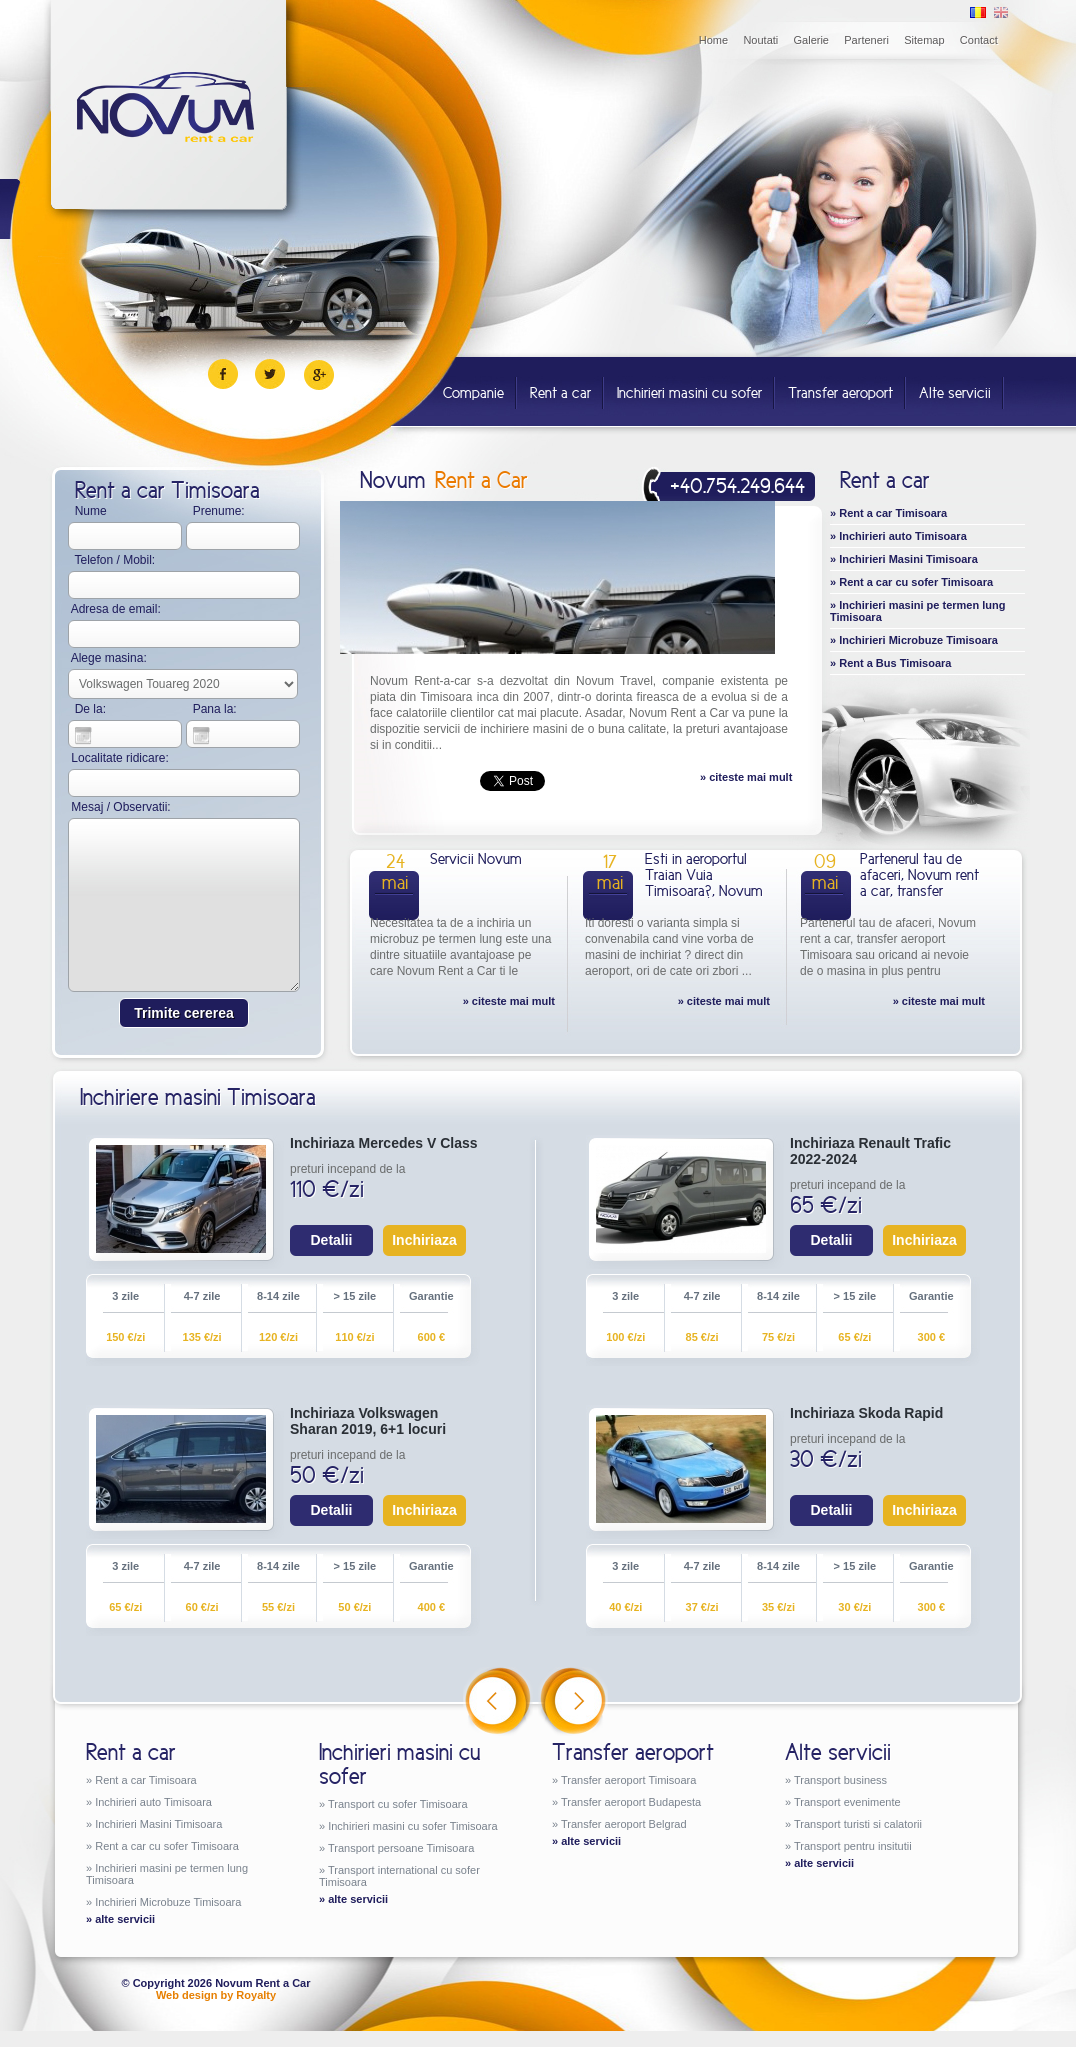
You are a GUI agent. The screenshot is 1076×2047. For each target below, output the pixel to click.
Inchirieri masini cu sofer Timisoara (412, 1826)
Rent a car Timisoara (893, 513)
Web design (187, 1995)
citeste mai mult (750, 777)
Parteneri (866, 40)
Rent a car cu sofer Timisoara (916, 582)
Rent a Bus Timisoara (895, 663)
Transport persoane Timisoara (401, 1848)
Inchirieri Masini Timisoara (908, 559)
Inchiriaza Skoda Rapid (866, 1413)
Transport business (840, 1780)
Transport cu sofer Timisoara (398, 1804)
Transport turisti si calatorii (858, 1824)
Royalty (256, 1995)
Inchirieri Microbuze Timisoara (918, 640)
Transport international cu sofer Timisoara (399, 1876)
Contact (979, 40)
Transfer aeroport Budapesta (631, 1802)
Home (713, 40)
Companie (473, 392)
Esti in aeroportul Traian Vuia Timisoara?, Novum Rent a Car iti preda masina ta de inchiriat (704, 898)
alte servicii (125, 1919)
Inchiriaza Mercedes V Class (384, 1143)
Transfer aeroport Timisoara (628, 1780)
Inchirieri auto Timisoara (903, 536)
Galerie (811, 40)
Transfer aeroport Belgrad (624, 1824)
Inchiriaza (424, 1240)
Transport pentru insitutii (853, 1846)
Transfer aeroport (840, 392)
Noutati (760, 40)
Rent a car (560, 392)
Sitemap (924, 40)
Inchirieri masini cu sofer (689, 392)
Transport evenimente (847, 1802)
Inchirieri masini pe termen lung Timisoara (917, 611)
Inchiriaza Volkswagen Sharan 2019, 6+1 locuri (368, 1421)
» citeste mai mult (509, 1001)
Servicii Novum (476, 858)
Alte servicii (955, 392)
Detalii (331, 1240)
